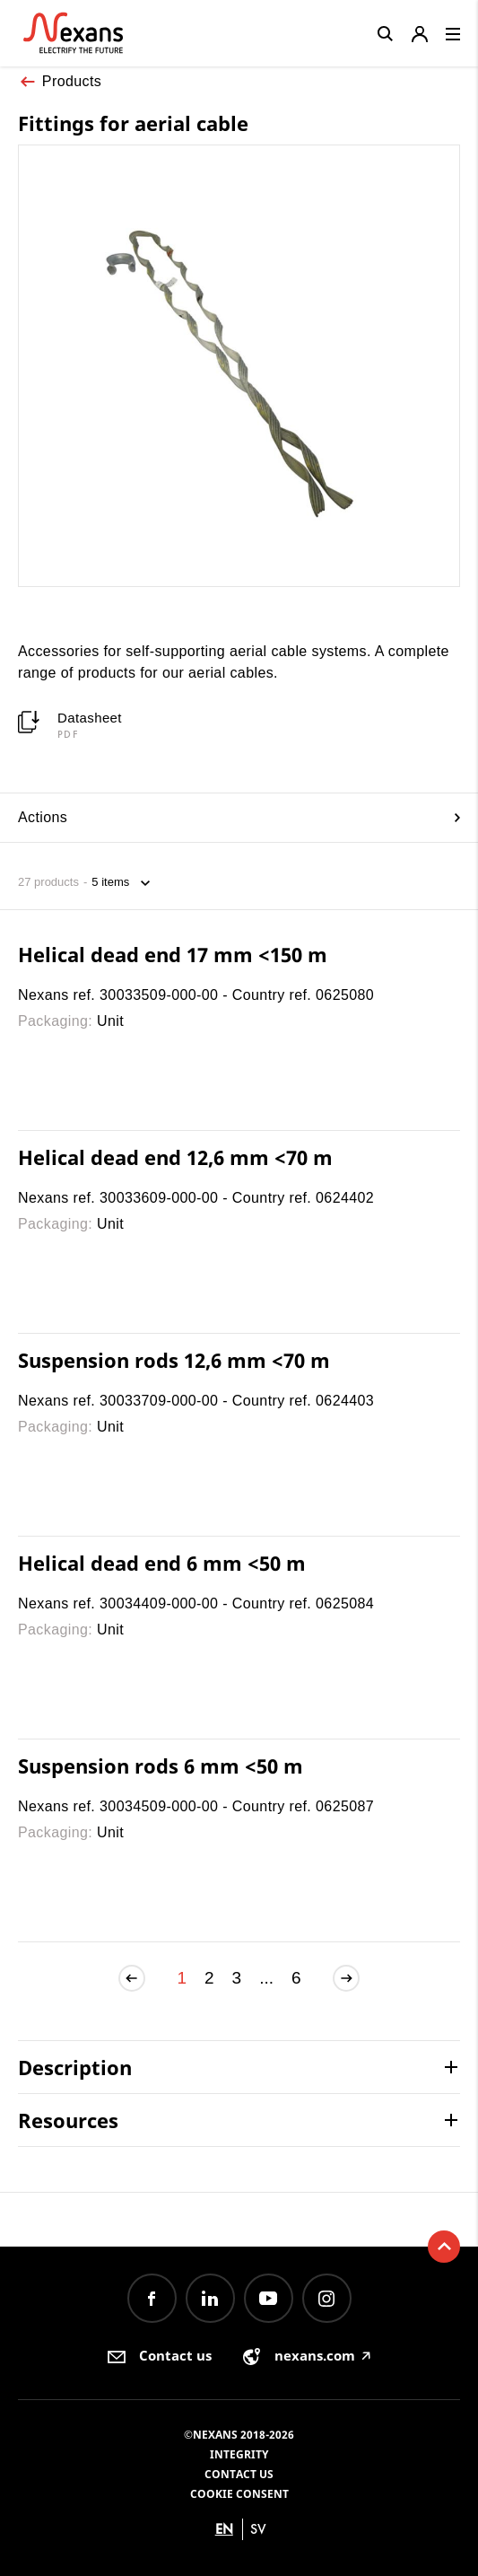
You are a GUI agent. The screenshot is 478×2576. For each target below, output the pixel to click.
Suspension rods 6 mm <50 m (160, 1765)
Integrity (239, 2454)
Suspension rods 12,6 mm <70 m (174, 1359)
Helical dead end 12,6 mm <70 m (175, 1156)
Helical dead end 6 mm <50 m (162, 1562)
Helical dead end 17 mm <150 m (172, 954)
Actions (239, 817)
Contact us (239, 2474)
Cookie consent (239, 2494)
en (224, 2528)
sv (258, 2528)
